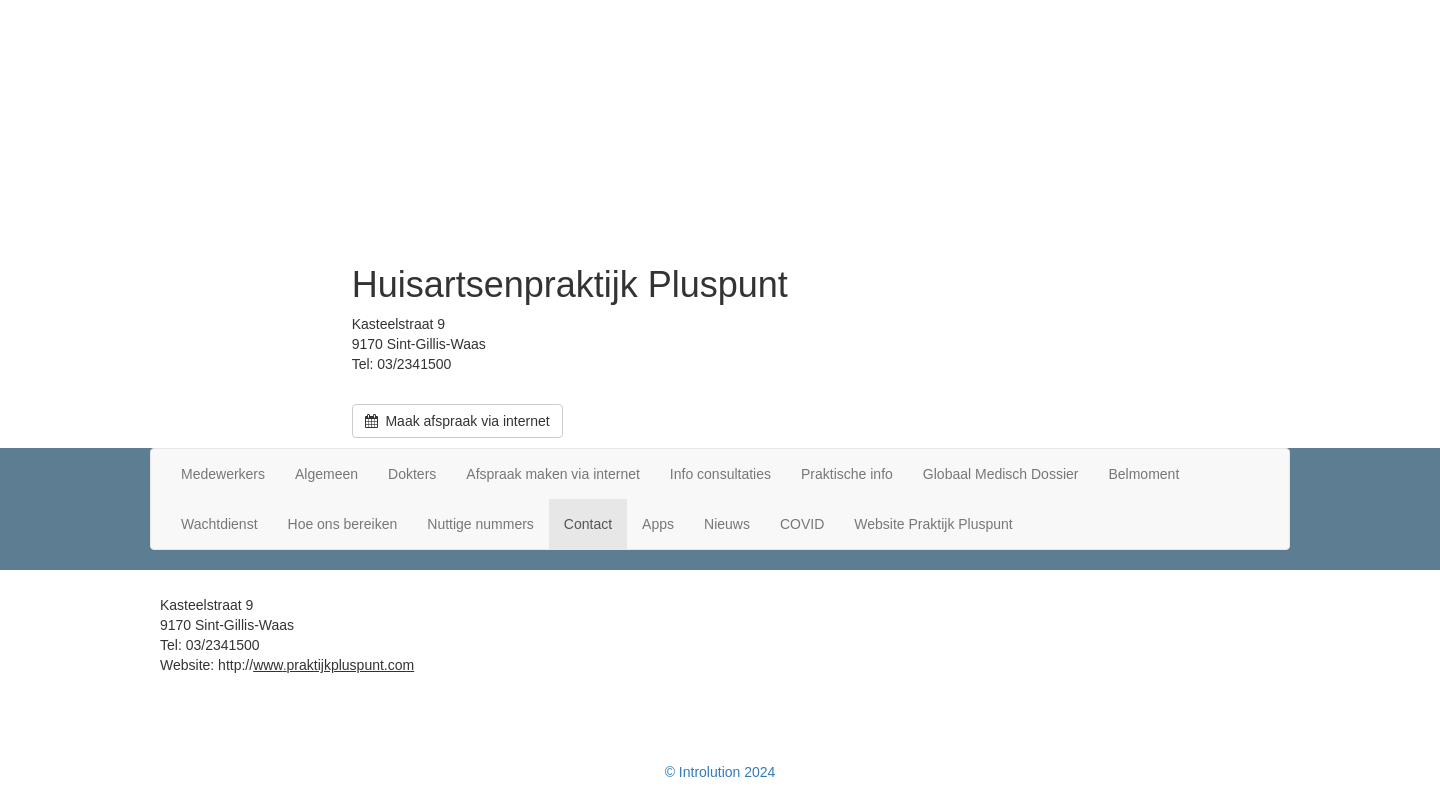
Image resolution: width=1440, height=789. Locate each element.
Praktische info (847, 474)
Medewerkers (223, 474)
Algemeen (326, 474)
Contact (588, 524)
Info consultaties (720, 474)
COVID (802, 524)
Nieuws (727, 524)
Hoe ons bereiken (343, 524)
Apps (658, 524)
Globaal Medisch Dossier (1001, 474)
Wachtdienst (219, 524)
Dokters (412, 474)
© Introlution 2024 (720, 772)
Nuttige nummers (480, 524)
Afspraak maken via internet (553, 474)
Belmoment (1143, 474)
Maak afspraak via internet (457, 421)
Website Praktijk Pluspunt (933, 524)
